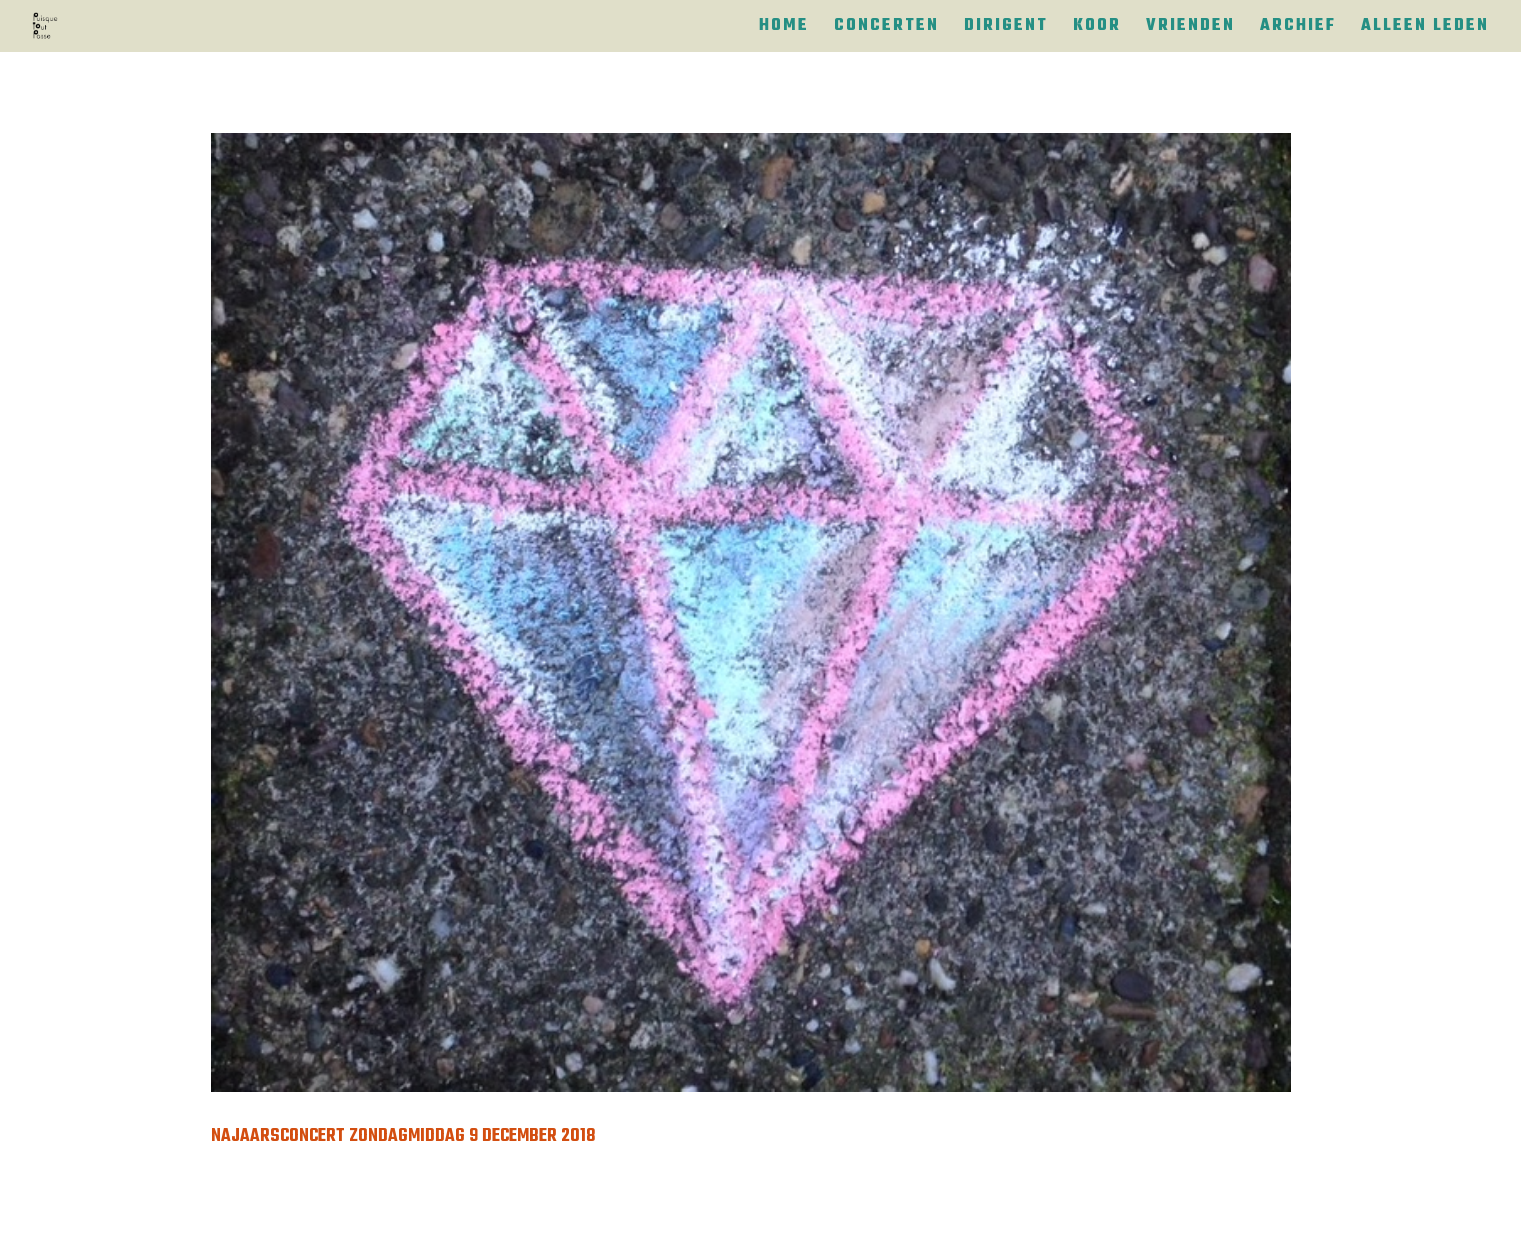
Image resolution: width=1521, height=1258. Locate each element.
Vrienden (1190, 29)
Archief (1298, 29)
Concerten (886, 29)
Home (784, 29)
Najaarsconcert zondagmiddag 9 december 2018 (403, 1136)
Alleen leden (1425, 29)
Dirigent (1006, 29)
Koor (1097, 29)
